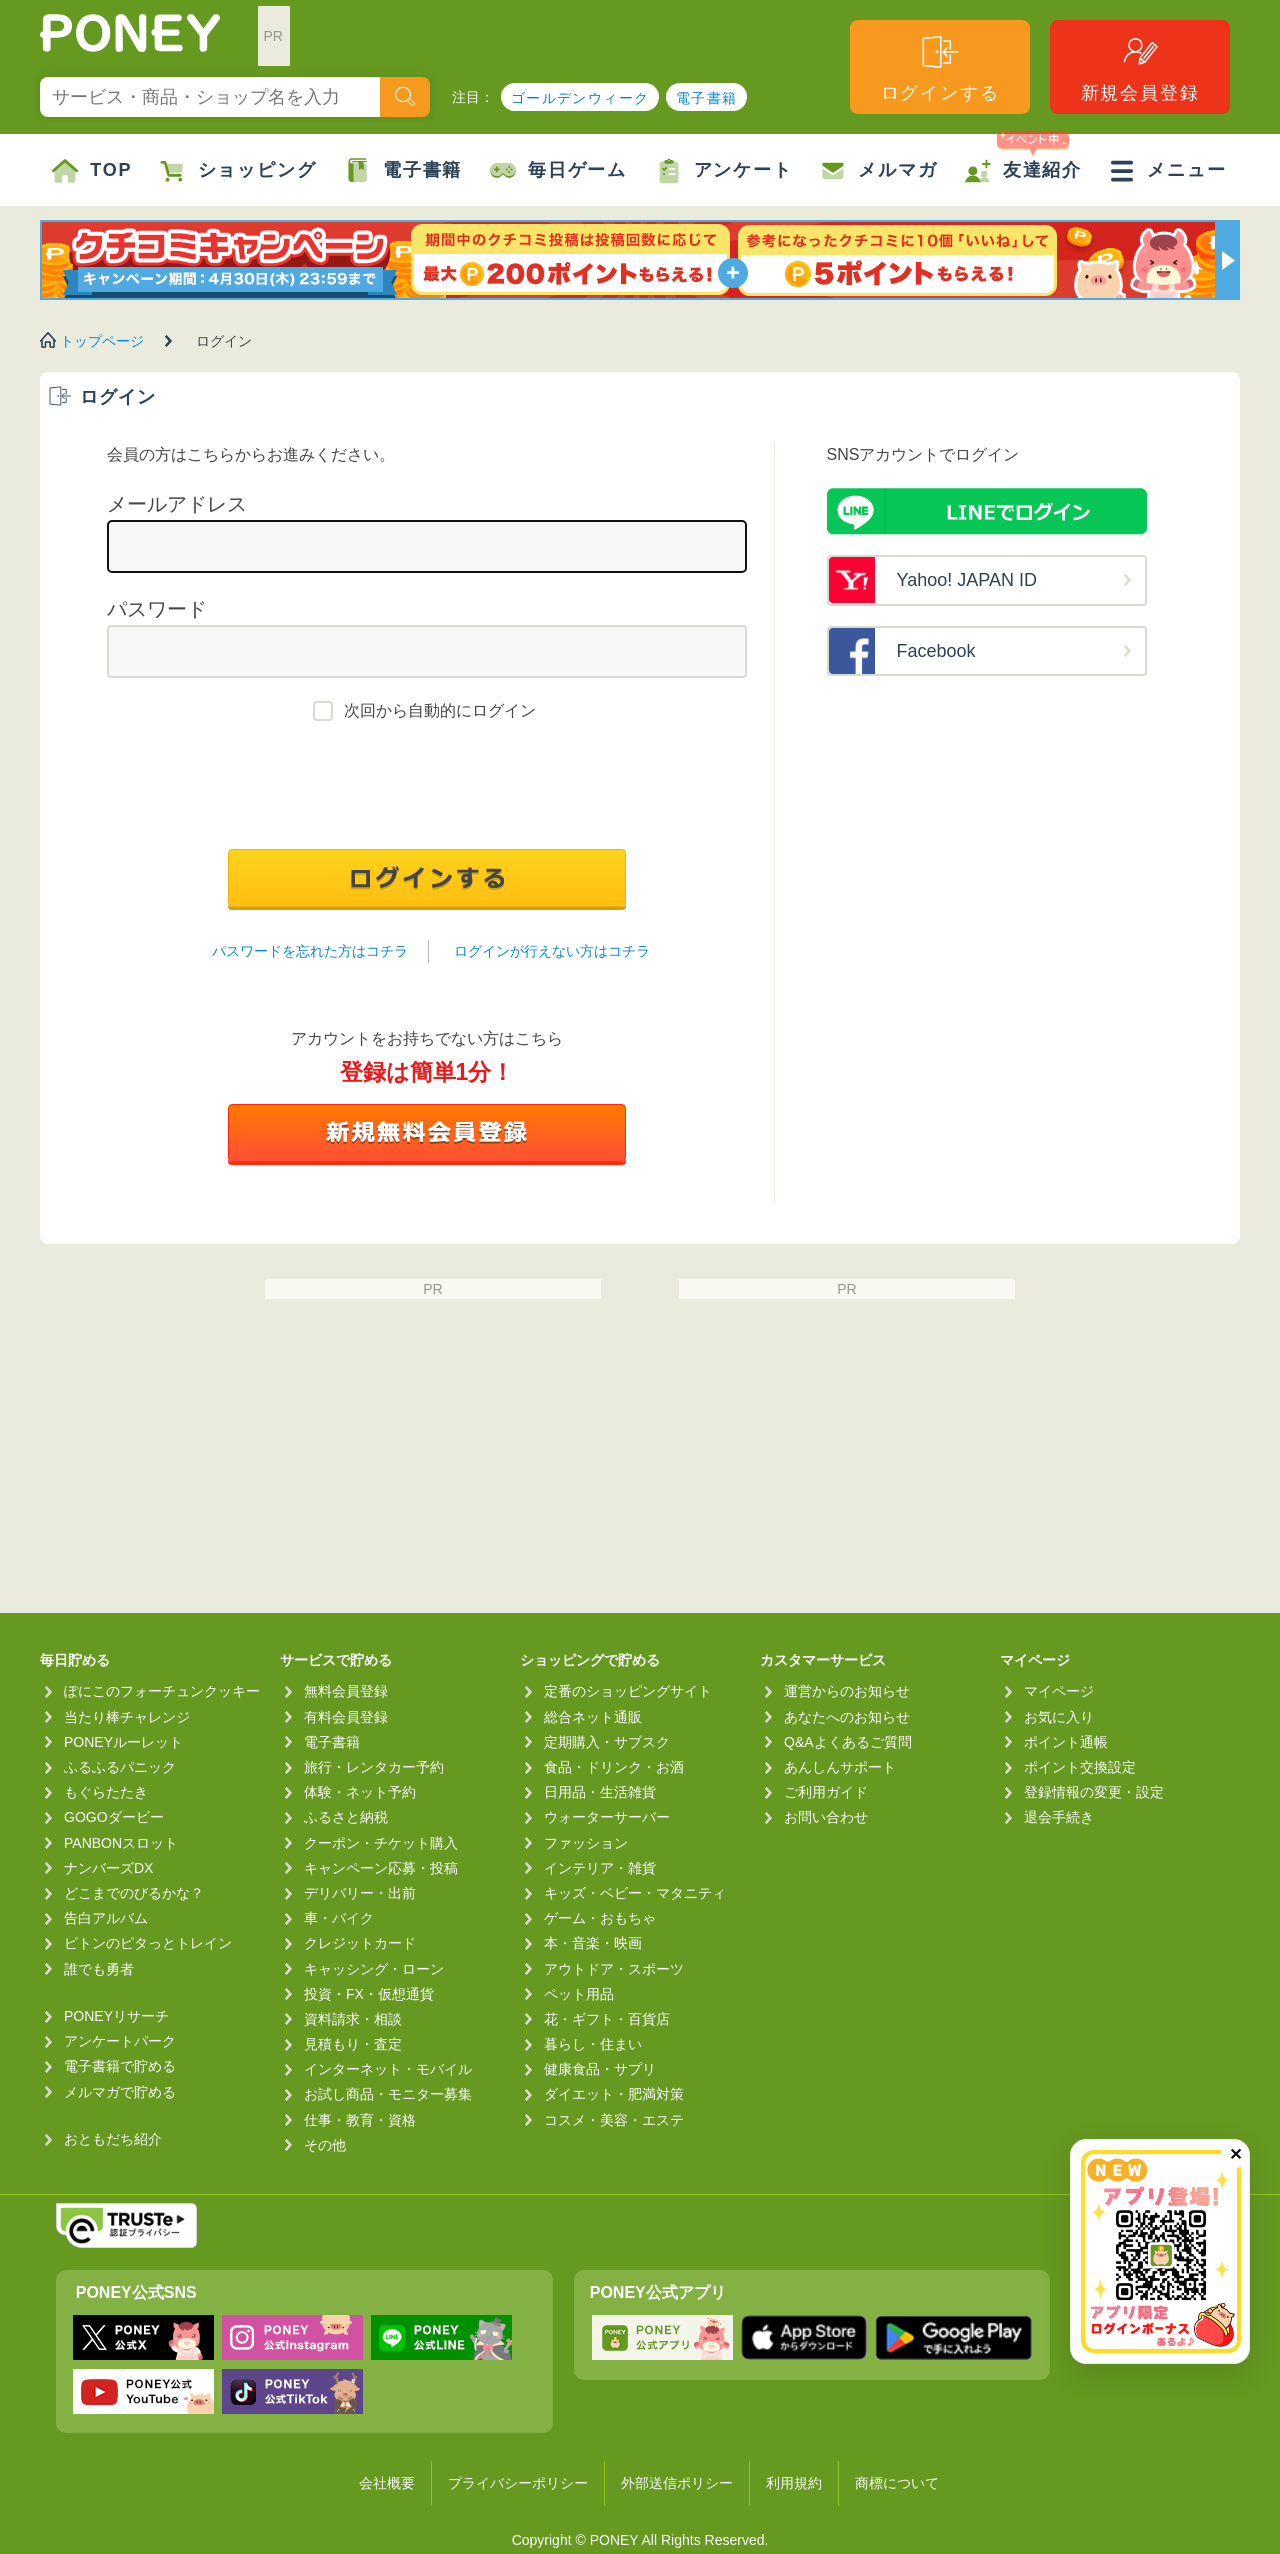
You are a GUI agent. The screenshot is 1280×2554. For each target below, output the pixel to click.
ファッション (586, 1843)
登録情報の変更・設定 (1094, 1792)
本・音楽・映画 (593, 1943)
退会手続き (1059, 1817)
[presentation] (427, 790)
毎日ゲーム (558, 171)
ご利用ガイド (826, 1792)
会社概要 (387, 2483)
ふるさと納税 (346, 1817)
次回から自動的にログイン (440, 710)
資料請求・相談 (353, 2019)
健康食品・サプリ (600, 2069)
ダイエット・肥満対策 (614, 2094)
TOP (92, 171)
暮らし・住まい (593, 2044)
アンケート (724, 171)
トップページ (102, 341)
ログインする (940, 67)
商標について (897, 2483)
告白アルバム (106, 1918)
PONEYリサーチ (116, 2016)
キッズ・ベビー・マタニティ (635, 1893)
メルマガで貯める (120, 2092)
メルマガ (878, 171)
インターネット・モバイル (388, 2069)
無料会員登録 (346, 1691)
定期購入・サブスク (607, 1742)
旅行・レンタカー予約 (374, 1767)
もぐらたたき (106, 1792)
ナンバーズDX (108, 1868)
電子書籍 (707, 98)
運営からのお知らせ (847, 1691)
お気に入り (1059, 1717)
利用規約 (794, 2483)
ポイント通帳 (1066, 1742)
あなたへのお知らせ (847, 1717)
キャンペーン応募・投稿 (381, 1868)
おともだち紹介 (113, 2139)
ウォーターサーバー (607, 1817)
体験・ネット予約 (360, 1792)
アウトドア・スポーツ (614, 1969)
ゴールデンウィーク (580, 98)
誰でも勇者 (99, 1969)
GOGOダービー (114, 1817)
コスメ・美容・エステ (614, 2120)
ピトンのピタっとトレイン (148, 1943)
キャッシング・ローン (374, 1969)
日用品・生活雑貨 (600, 1792)
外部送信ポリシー (677, 2483)
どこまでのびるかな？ (134, 1893)
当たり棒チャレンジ (127, 1717)
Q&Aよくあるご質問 (848, 1742)
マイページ (1059, 1691)
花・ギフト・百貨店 (607, 2019)
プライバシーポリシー (518, 2483)
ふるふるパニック (120, 1767)
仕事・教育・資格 (360, 2120)
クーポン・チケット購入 (381, 1843)
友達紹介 (1023, 159)
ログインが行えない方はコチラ (552, 951)
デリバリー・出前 (360, 1893)
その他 (325, 2145)
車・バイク (339, 1918)
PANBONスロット (121, 1843)
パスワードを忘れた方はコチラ (310, 951)
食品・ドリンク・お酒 (614, 1767)
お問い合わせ (826, 1817)
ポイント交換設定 (1080, 1767)
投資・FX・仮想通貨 (369, 1994)
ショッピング (238, 171)
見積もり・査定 (353, 2044)
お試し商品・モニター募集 (388, 2094)
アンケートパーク (120, 2041)
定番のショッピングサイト (628, 1691)
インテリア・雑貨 (600, 1868)
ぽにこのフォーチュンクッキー (162, 1691)
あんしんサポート (840, 1767)
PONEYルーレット (123, 1742)
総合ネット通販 (593, 1717)
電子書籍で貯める (120, 2066)
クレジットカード (360, 1943)
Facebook (936, 651)
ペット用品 (579, 1994)
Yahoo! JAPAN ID (967, 580)
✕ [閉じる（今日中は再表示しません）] (1235, 2154)
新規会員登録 (1140, 67)
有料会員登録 (346, 1717)
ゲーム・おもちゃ (600, 1918)
